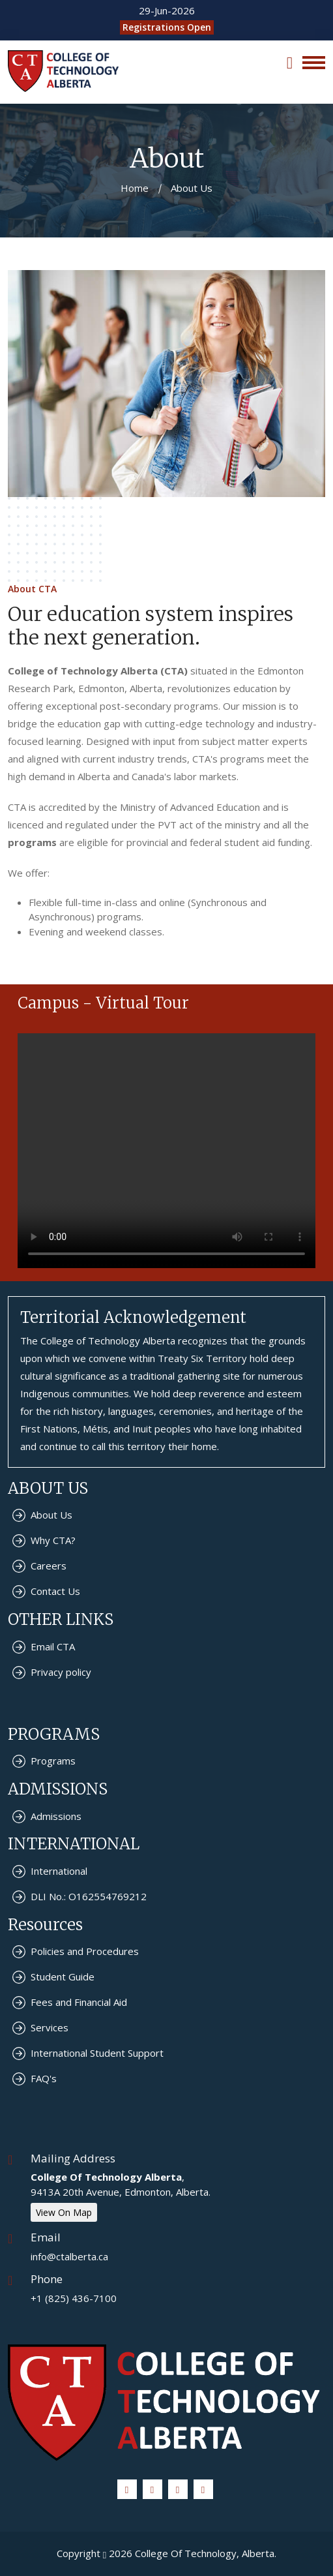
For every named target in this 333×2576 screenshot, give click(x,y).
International (59, 1870)
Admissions (56, 1816)
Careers (48, 1565)
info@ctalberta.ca (69, 2256)
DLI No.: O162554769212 (89, 1896)
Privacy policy (61, 1671)
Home (135, 187)
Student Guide (62, 1976)
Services (49, 2027)
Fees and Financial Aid (79, 2001)
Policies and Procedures (85, 1951)
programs (32, 842)
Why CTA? (53, 1540)
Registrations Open (167, 27)
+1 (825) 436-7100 (74, 2298)
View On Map (64, 2212)
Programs (53, 1760)
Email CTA (53, 1646)
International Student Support (97, 2052)
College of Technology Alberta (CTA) (98, 670)
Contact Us (55, 1591)
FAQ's (44, 2078)
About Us (51, 1514)
